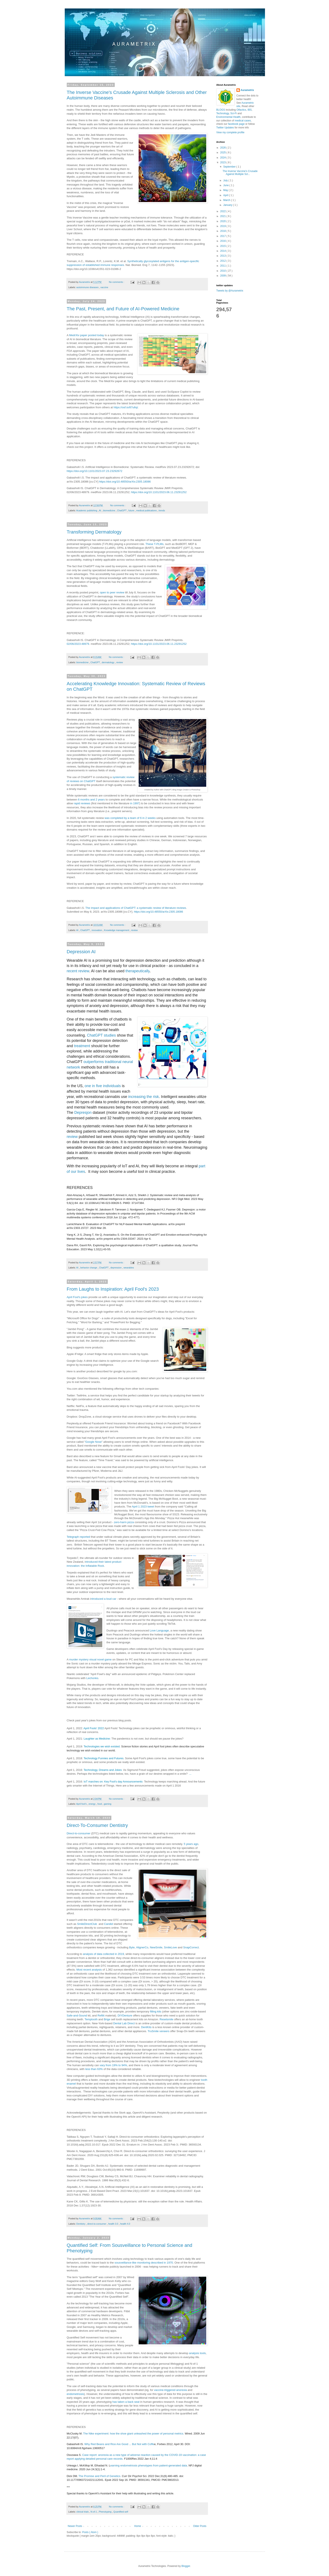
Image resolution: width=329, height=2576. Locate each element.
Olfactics (241, 109)
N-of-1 (94, 2511)
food (99, 1804)
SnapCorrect (191, 1947)
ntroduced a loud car (103, 1598)
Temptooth (91, 2019)
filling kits (155, 2011)
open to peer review (112, 592)
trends (162, 510)
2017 (223, 236)
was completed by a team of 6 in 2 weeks (130, 818)
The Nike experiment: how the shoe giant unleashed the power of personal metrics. (133, 2433)
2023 (223, 162)
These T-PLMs (154, 544)
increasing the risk (143, 1097)
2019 (223, 226)
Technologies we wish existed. (102, 1746)
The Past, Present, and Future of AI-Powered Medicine (123, 308)
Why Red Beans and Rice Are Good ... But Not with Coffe (119, 2444)
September (229, 166)
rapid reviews (82, 803)
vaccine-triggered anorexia (170, 2390)
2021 (223, 216)
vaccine (104, 287)
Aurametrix (247, 90)
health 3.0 (113, 2224)
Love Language (159, 1630)
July (225, 180)
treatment (82, 1046)
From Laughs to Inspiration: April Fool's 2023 (113, 1289)
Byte (132, 1947)
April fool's (81, 1804)
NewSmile (156, 1947)
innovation (97, 930)
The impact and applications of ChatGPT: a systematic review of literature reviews (135, 907)
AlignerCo (142, 1947)
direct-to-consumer (97, 2224)
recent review (78, 971)
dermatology (108, 662)
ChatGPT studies (101, 1035)
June (226, 185)
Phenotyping (105, 2511)
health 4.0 (125, 2224)
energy (92, 1804)
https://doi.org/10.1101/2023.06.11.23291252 (159, 492)
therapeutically (138, 971)
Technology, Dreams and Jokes (103, 1769)
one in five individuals (103, 1086)
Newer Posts (75, 2526)
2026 (223, 147)
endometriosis (75, 2394)
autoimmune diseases (87, 287)
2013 (223, 255)
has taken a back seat (126, 2401)
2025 (223, 152)
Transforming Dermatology (94, 532)
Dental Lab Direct (124, 2023)
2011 (223, 265)
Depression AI (81, 951)
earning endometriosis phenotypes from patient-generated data (148, 2465)
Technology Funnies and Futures (104, 1758)
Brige (107, 2019)
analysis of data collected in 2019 (103, 1954)
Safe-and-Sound (77, 2015)
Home (137, 2526)
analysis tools (197, 2353)
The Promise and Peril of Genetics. (100, 2476)
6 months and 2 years (91, 799)
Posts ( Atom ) (90, 2532)
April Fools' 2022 (93, 1728)
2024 (223, 157)
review (119, 662)
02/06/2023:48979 (78, 643)
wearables (128, 1267)
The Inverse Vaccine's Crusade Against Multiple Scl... (240, 173)
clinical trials (82, 2511)
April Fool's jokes (77, 1297)
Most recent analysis (89, 1969)
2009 (223, 275)
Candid (108, 1923)
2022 (223, 211)
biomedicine (109, 510)
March (227, 200)
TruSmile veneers (158, 2031)
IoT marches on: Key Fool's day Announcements (113, 1781)
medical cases (243, 120)
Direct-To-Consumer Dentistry (97, 1825)
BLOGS (220, 109)
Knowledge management (117, 930)
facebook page (236, 123)
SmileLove (170, 1947)
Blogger (186, 2566)
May (226, 190)
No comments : (117, 282)
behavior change (89, 1267)
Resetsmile (166, 2019)
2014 (223, 250)
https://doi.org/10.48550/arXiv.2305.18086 (125, 481)
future (131, 510)
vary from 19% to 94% (113, 2065)
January (228, 205)
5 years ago (191, 1844)
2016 (223, 240)
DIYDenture (125, 2015)
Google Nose (93, 1441)
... (190, 1773)
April (226, 195)
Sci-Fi (233, 113)
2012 (223, 260)
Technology (222, 113)
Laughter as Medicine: (98, 1738)
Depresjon (83, 1112)
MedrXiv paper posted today (86, 335)
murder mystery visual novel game (90, 1659)
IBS (250, 109)
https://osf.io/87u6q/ (126, 407)
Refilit (100, 2015)
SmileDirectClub (87, 1923)
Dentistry (81, 2224)
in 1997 (134, 803)
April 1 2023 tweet (143, 1506)
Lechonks (92, 1678)
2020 (223, 221)
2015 (223, 246)
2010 (223, 270)
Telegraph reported (78, 1536)
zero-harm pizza (124, 1522)
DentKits (146, 2027)
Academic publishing (87, 510)
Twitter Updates (225, 127)
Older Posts (199, 2526)
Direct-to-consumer (78, 1833)
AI (100, 510)
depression (116, 1267)
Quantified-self (120, 2511)
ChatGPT (122, 510)
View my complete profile (230, 132)
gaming (107, 1804)
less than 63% (94, 2069)
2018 (223, 231)
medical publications (146, 510)
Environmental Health (228, 117)
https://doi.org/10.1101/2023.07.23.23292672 (94, 471)
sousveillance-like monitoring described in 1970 (144, 2262)
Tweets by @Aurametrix (229, 290)
